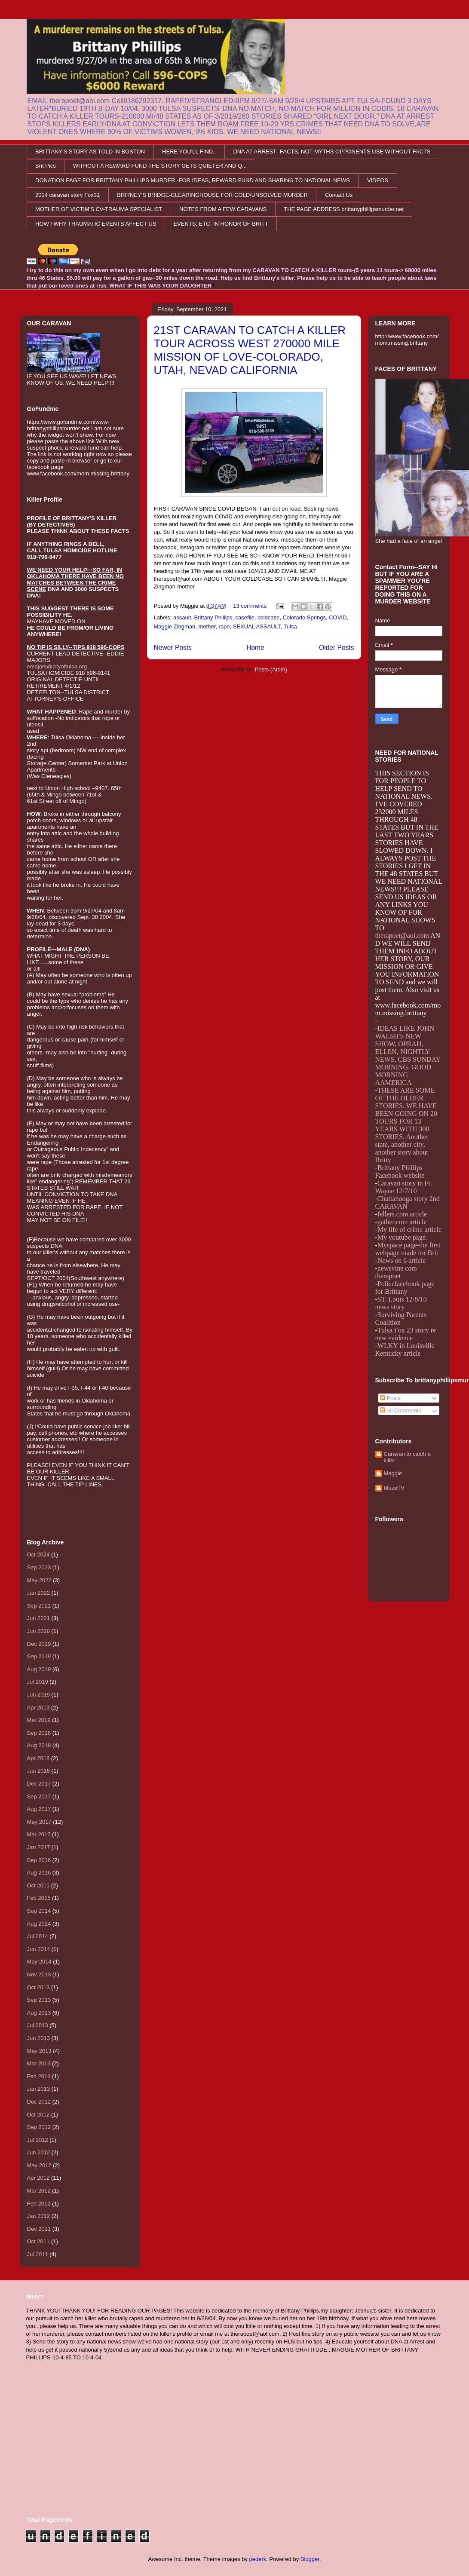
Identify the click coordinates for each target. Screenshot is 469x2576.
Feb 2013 (39, 2076)
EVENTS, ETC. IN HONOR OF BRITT (220, 224)
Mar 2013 (39, 2063)
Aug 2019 (39, 1669)
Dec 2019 (39, 1644)
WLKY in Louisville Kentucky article (405, 1349)
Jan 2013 (38, 2089)
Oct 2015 (38, 1885)
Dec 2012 (39, 2101)
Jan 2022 (38, 1593)
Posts (390, 1398)
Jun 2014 (38, 1949)
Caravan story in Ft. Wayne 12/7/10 (403, 1187)
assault (182, 617)
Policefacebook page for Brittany (405, 1287)
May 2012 (39, 2165)
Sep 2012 (39, 2127)
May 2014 (39, 1961)
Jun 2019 (38, 1694)
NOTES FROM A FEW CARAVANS (223, 209)
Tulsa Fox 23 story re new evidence (405, 1334)
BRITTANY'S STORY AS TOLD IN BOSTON (90, 151)
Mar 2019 (39, 1720)
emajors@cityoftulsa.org (57, 666)
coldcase (268, 617)
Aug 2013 (39, 2012)
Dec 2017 (39, 1783)
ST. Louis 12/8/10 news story (401, 1303)
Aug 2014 (39, 1924)
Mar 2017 (39, 1834)
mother (207, 626)
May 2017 (39, 1822)
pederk (258, 2559)
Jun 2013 (38, 2038)
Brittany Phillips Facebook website (400, 1171)
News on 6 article (401, 1260)
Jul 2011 (37, 2254)
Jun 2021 (38, 1618)
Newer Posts (173, 647)
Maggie (393, 1473)
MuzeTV (394, 1488)
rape (224, 626)
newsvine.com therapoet (396, 1272)
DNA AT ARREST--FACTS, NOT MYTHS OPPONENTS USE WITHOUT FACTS (331, 151)
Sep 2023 (39, 1567)
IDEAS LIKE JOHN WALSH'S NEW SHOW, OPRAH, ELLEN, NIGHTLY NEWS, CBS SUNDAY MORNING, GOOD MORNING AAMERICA (408, 1055)
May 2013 (39, 2051)
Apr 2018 (38, 1758)
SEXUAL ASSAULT (257, 626)
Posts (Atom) (271, 669)
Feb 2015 (39, 1898)
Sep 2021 (39, 1605)
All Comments (400, 1410)
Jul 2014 (37, 1936)
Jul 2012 (37, 2140)
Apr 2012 (38, 2178)
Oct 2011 (38, 2241)
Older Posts (336, 647)
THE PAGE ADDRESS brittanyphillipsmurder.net (344, 209)
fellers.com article (402, 1214)
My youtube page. (402, 1237)
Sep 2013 (39, 2000)
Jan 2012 (38, 2216)
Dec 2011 (39, 2229)
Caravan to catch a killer (407, 1457)
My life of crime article (409, 1229)
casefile (245, 617)
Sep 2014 (39, 1911)
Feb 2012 (39, 2203)
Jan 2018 (38, 1770)
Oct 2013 (38, 1987)
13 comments (250, 606)
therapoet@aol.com (402, 935)
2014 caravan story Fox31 (67, 195)
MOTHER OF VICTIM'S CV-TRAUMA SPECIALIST (98, 209)
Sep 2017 (39, 1796)
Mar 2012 (39, 2190)
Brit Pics (45, 165)
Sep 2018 (39, 1733)
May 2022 (39, 1580)
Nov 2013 (39, 1974)
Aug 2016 (39, 1872)
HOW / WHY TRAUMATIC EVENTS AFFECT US (95, 224)
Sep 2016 (39, 1860)
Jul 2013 (37, 2025)
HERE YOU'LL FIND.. (189, 151)
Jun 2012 (38, 2152)
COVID (337, 617)
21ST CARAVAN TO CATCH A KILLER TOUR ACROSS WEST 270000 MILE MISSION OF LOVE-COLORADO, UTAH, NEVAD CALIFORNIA (250, 350)
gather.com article (402, 1221)
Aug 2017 (39, 1809)
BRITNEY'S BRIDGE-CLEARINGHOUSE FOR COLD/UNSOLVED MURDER (212, 195)
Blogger (309, 2559)
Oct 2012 (38, 2114)
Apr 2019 (38, 1707)
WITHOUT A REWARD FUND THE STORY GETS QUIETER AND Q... (160, 165)
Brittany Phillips (213, 617)
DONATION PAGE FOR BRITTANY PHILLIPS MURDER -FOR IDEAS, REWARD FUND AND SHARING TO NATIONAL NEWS (192, 180)
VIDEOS (377, 180)
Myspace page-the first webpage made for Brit (408, 1248)
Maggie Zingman (175, 626)
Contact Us (339, 195)
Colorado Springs (303, 617)
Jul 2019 (37, 1682)
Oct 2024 (38, 1554)
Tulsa (290, 626)
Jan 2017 (38, 1847)
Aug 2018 (39, 1745)
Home (255, 647)
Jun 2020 (38, 1631)
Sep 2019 (39, 1656)
